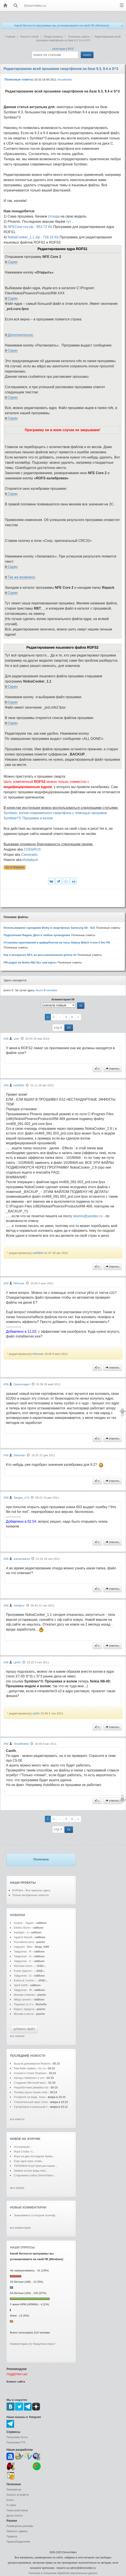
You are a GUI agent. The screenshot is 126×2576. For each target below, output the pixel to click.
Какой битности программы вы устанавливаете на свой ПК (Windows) (61, 25)
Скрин (13, 262)
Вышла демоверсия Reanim (32, 2063)
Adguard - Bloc (23, 1946)
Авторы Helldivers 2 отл (29, 2078)
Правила (11, 2536)
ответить (113, 1068)
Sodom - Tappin (24, 1923)
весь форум (17, 2187)
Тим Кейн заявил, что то (29, 2068)
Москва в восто (24, 2013)
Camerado (29, 854)
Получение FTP (15, 2442)
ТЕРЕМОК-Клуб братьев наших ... (36, 2165)
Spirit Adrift (21, 1985)
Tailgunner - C (22, 1961)
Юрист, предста (24, 2009)
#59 (6, 1038)
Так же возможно (21, 577)
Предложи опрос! (44, 2343)
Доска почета (14, 2515)
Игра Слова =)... (24, 2151)
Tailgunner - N (22, 1956)
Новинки (17, 1915)
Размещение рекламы (19, 2526)
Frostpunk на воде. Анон (29, 2097)
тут (68, 221)
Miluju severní (22, 1999)
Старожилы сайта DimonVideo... (34, 2175)
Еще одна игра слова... (29, 2161)
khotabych (30, 860)
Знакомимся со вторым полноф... (35, 2215)
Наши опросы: (23, 2247)
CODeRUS (32, 849)
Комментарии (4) (21, 2343)
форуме (33, 2139)
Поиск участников (17, 2510)
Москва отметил (24, 1994)
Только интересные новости (30, 1895)
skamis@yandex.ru (87, 1216)
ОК (68, 1027)
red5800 (19, 1085)
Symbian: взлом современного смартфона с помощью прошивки (55, 813)
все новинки (17, 2036)
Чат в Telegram (14, 867)
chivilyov (19, 1605)
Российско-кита (24, 1942)
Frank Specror (23, 1970)
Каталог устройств (17, 2494)
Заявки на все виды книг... (31, 2170)
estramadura (22, 1558)
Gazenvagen (22, 1384)
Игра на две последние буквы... (34, 2156)
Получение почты (17, 2437)
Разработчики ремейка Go (31, 2087)
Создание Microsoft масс (30, 2082)
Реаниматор (13, 2489)
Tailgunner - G (23, 1975)
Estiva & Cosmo (24, 1980)
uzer (16, 1038)
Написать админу (16, 2531)
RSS (71, 48)
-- (60, 1017)
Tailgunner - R (22, 1951)
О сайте (11, 2505)
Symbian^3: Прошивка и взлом (28, 818)
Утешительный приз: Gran (31, 2102)
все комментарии (20, 2227)
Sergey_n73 (21, 1497)
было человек (46, 990)
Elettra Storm (22, 1927)
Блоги (10, 2500)
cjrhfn (17, 1662)
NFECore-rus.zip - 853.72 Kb (30, 227)
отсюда (54, 216)
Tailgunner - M (23, 1990)
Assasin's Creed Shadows (30, 2073)
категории (58, 48)
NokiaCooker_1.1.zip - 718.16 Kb (33, 237)
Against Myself (23, 1937)
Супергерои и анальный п (31, 2106)
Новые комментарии (28, 2207)
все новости (17, 2119)
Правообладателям (18, 2541)
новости (37, 2055)
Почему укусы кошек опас (31, 2092)
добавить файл (24, 2029)
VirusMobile (64, 79)
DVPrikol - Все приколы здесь (31, 1890)
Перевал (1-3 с (23, 2004)
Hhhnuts (19, 1283)
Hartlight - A (21, 1932)
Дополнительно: (21, 335)
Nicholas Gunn (23, 1965)
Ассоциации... (23, 2146)
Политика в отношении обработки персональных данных (63, 2573)
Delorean (19, 1455)
